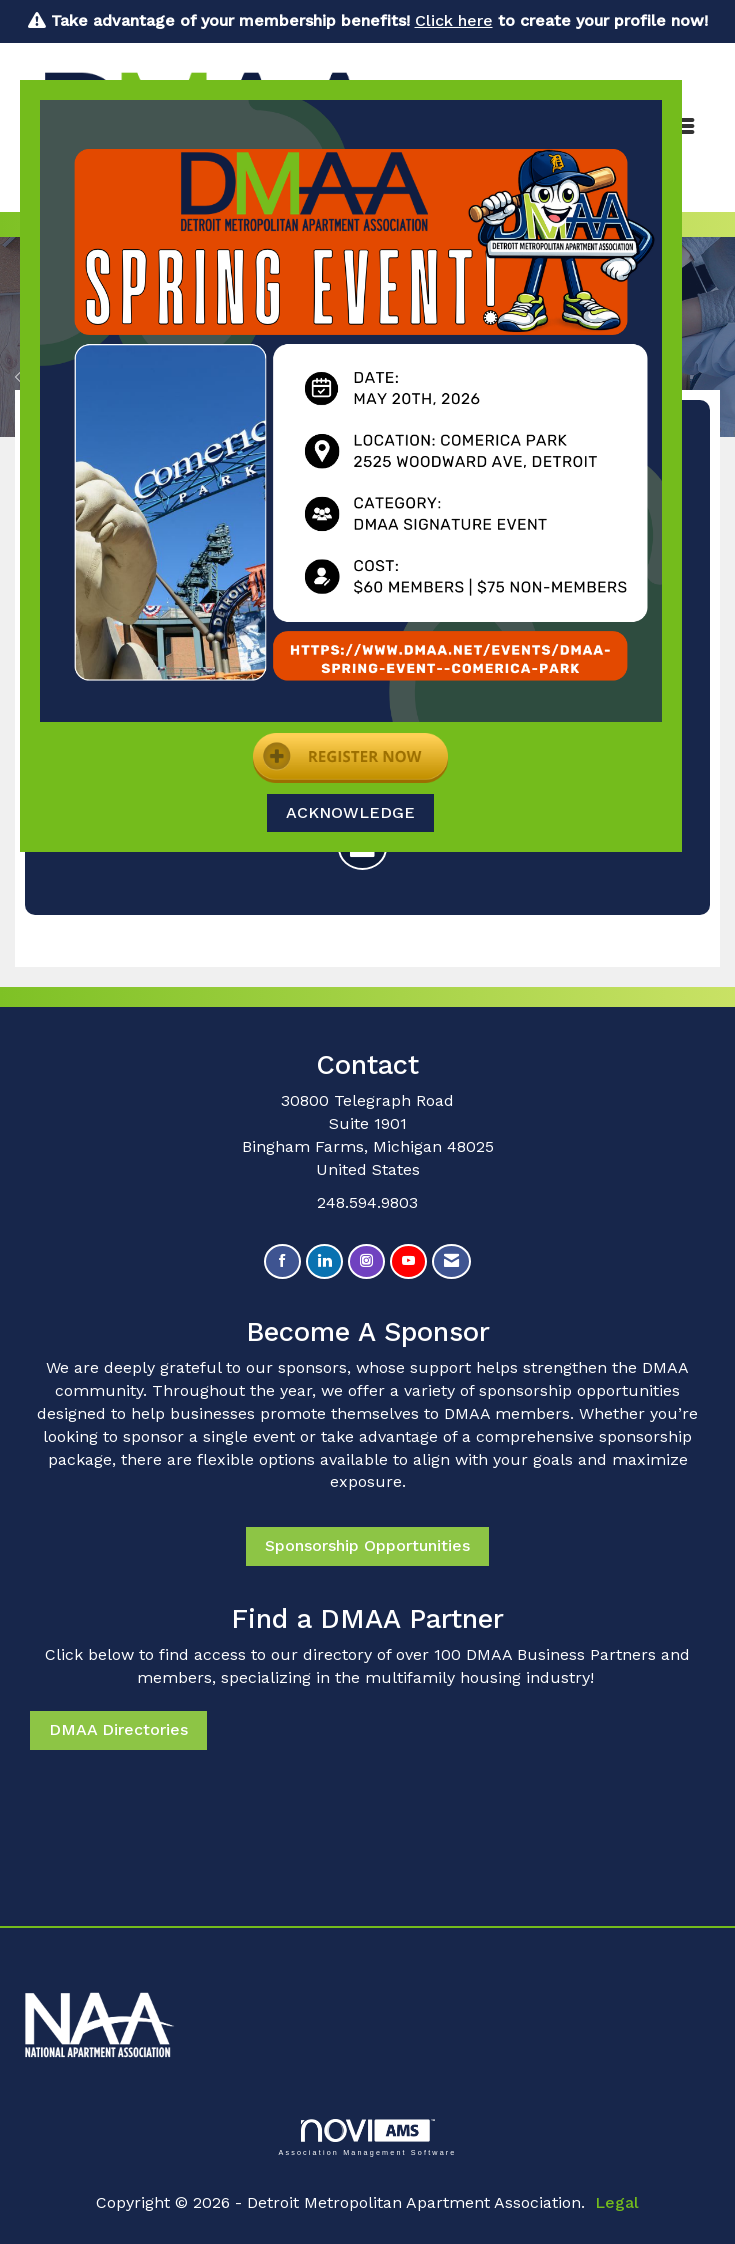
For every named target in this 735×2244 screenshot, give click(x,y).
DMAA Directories (118, 1729)
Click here (454, 20)
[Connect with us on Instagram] (366, 1261)
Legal (617, 2202)
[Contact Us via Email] (451, 1261)
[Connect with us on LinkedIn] (324, 1261)
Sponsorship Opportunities (367, 1545)
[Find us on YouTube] (408, 1261)
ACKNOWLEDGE (350, 812)
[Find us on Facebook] (282, 1261)
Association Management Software (367, 2137)
